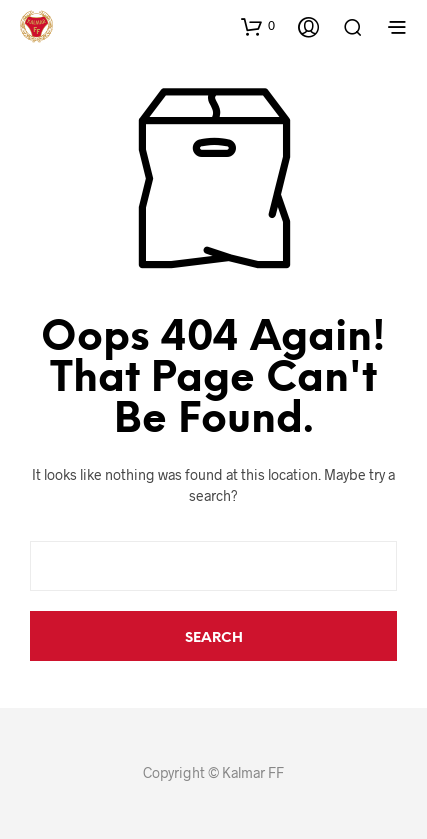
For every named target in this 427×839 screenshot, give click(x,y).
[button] (258, 26)
